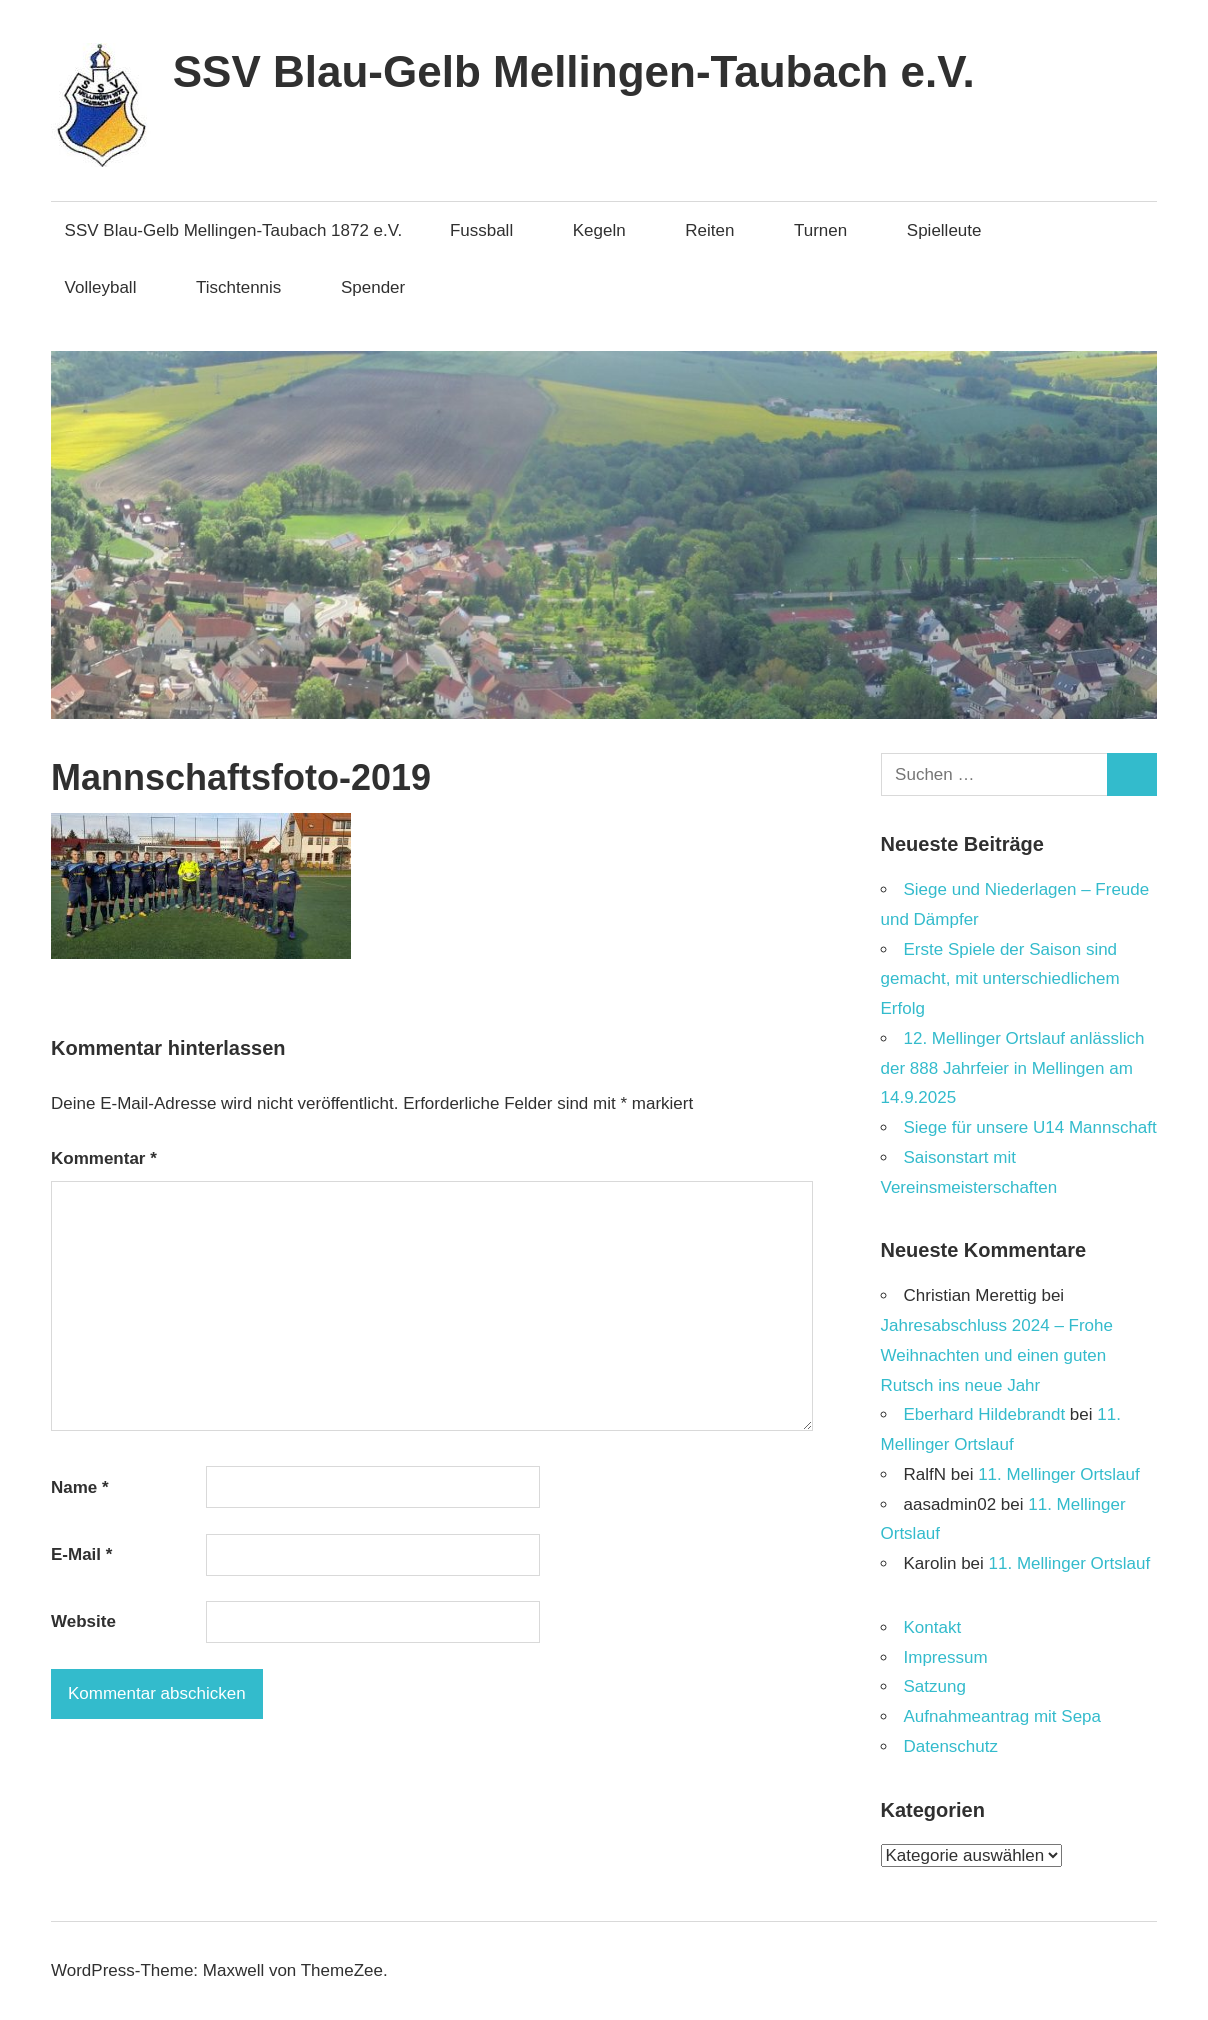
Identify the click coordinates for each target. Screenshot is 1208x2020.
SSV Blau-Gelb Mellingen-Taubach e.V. (574, 71)
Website (83, 1621)
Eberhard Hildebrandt (985, 1414)
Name (80, 1487)
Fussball (491, 230)
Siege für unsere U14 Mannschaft (1030, 1127)
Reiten (719, 230)
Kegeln (609, 230)
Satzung (935, 1686)
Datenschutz (951, 1746)
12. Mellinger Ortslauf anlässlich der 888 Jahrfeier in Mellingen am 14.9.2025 (1013, 1068)
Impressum (946, 1657)
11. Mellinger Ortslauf (1059, 1474)
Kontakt (933, 1627)
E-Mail (81, 1554)
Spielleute (954, 230)
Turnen (830, 230)
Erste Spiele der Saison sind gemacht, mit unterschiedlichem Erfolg (1000, 979)
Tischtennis (248, 287)
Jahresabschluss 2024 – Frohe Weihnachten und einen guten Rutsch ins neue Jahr (997, 1355)
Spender (373, 287)
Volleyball (111, 287)
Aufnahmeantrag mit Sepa (1003, 1716)
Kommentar (104, 1158)
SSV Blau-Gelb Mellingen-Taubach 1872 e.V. (234, 230)
